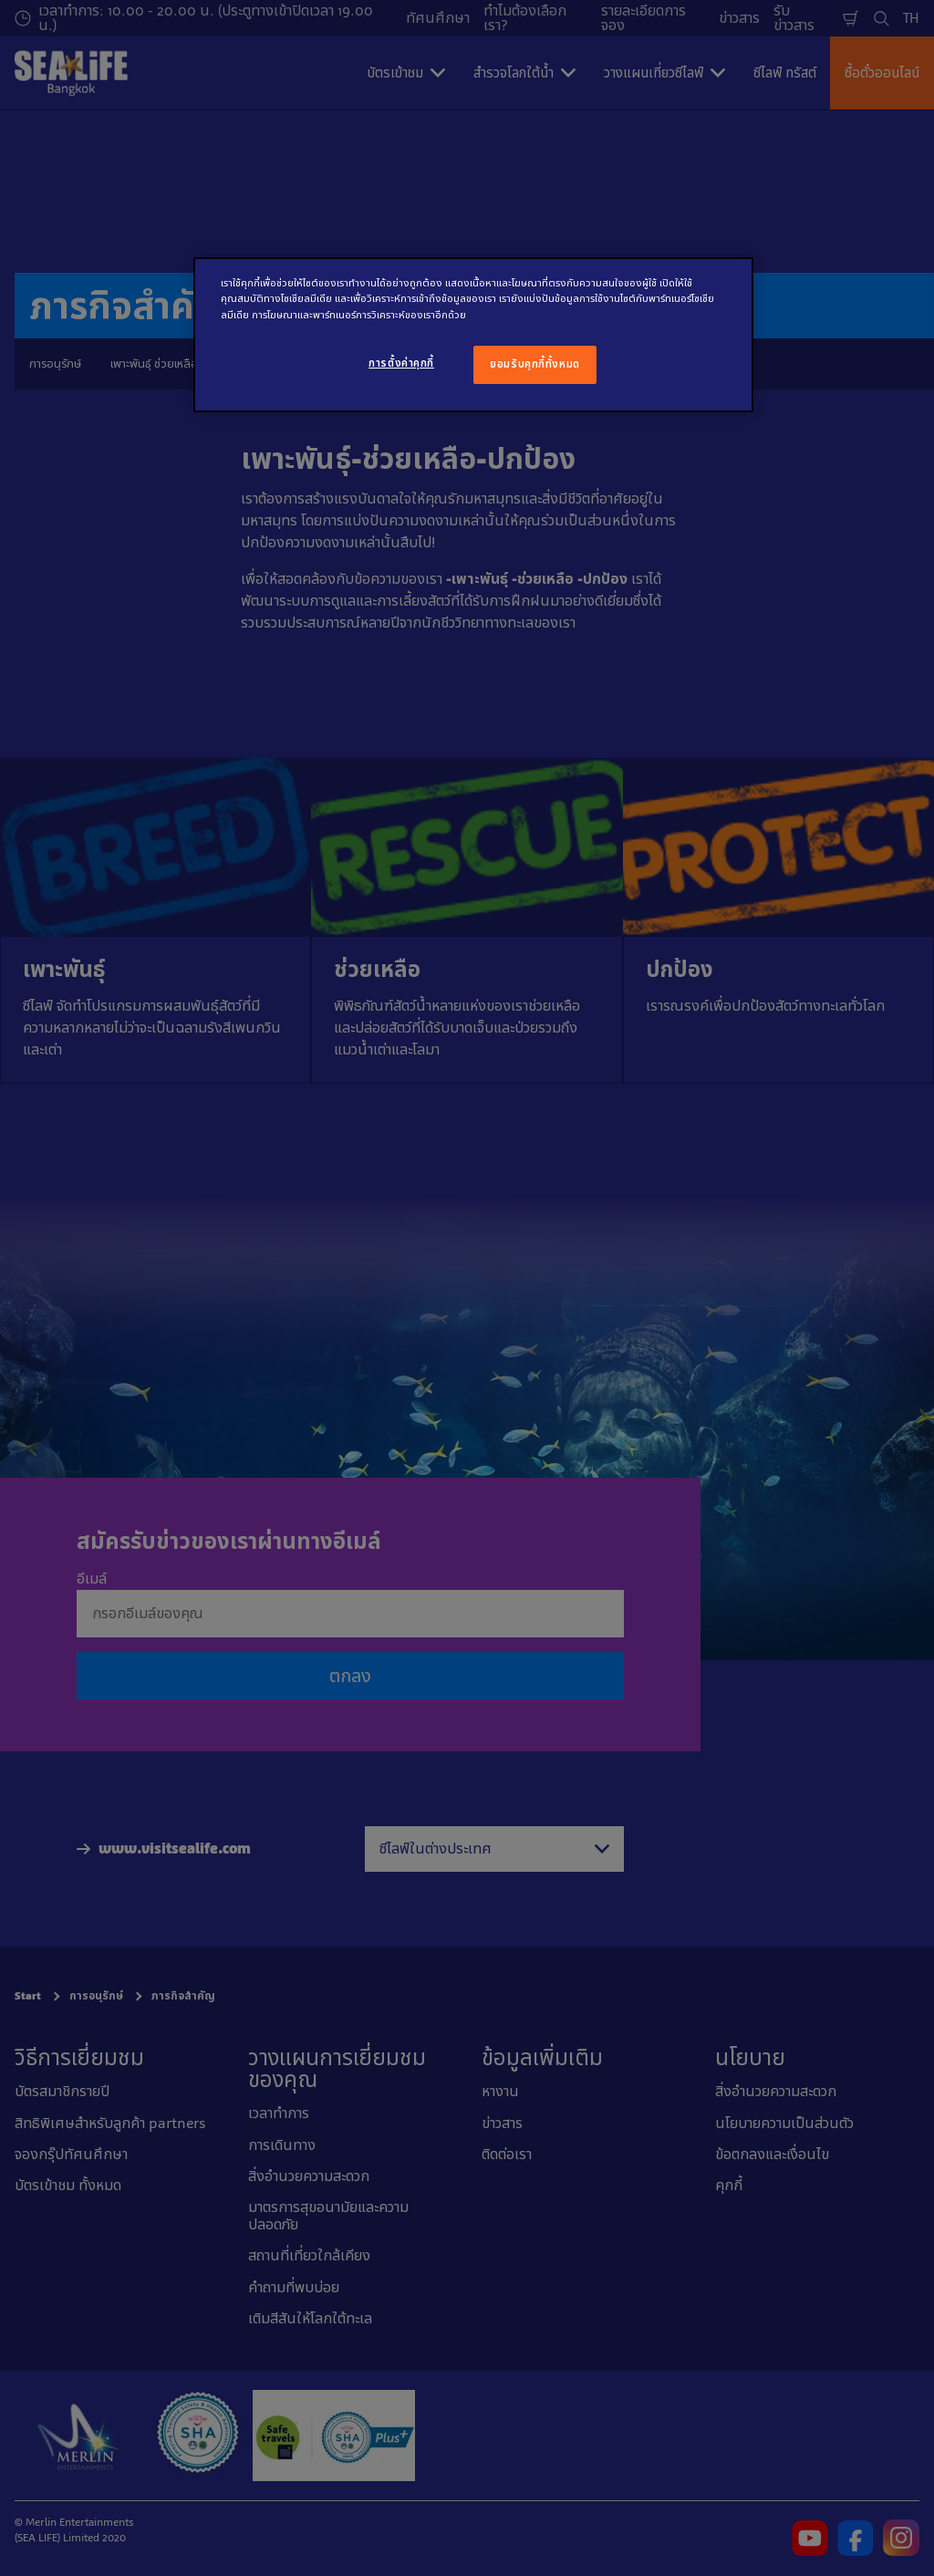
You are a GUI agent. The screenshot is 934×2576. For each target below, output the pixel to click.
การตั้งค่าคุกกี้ (401, 363)
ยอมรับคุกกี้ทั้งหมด (534, 364)
